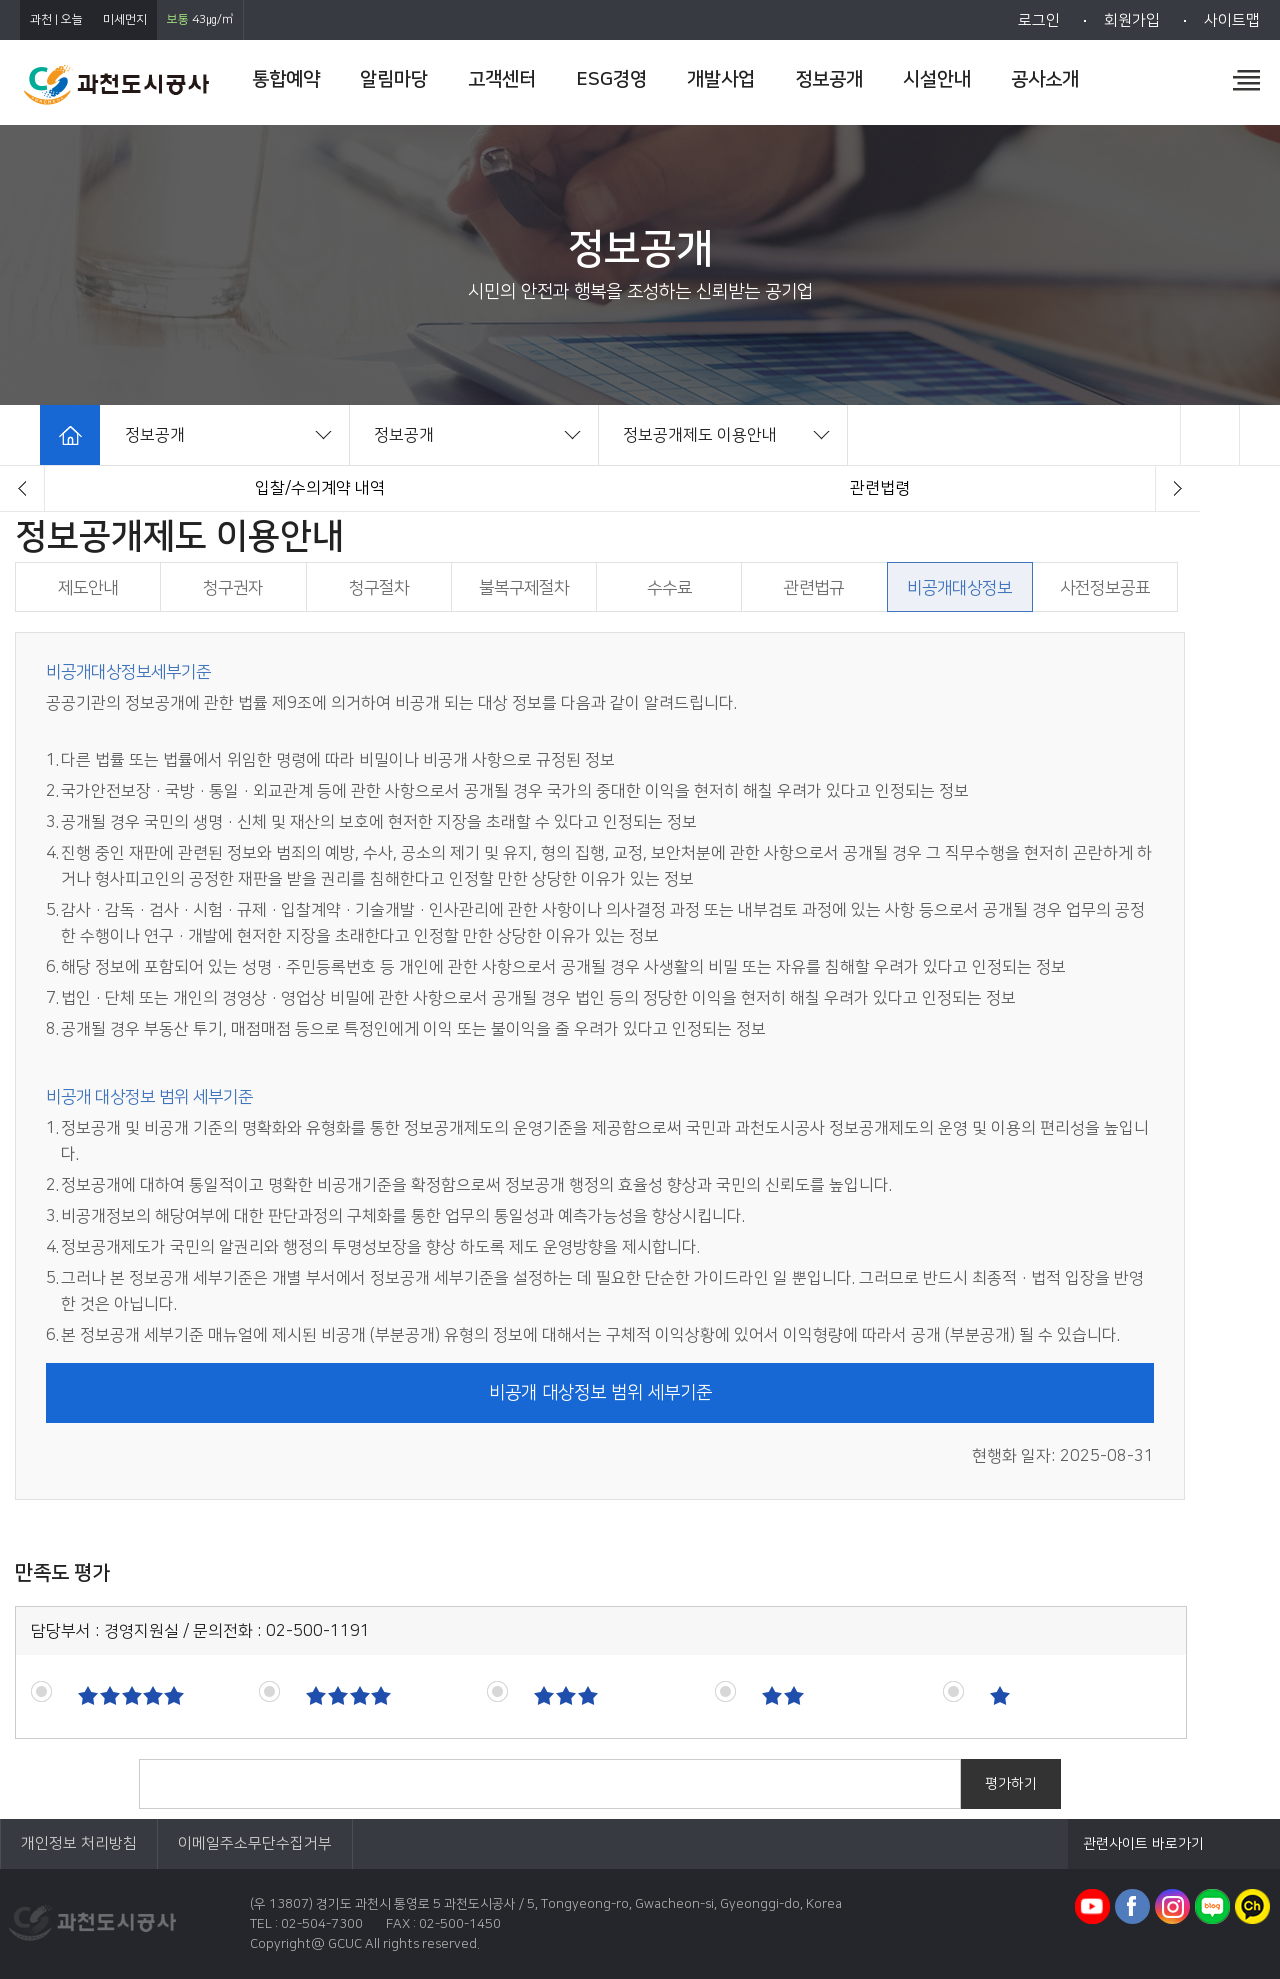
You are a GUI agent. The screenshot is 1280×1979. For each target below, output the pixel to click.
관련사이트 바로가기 (1143, 1844)
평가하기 (1011, 1784)
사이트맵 (1232, 20)
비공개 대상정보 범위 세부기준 (600, 1393)
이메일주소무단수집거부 (255, 1843)
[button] (22, 488)
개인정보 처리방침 (79, 1843)
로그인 (1039, 20)
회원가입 (1132, 20)
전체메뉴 (1246, 80)
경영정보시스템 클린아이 (320, 488)
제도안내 (880, 488)
